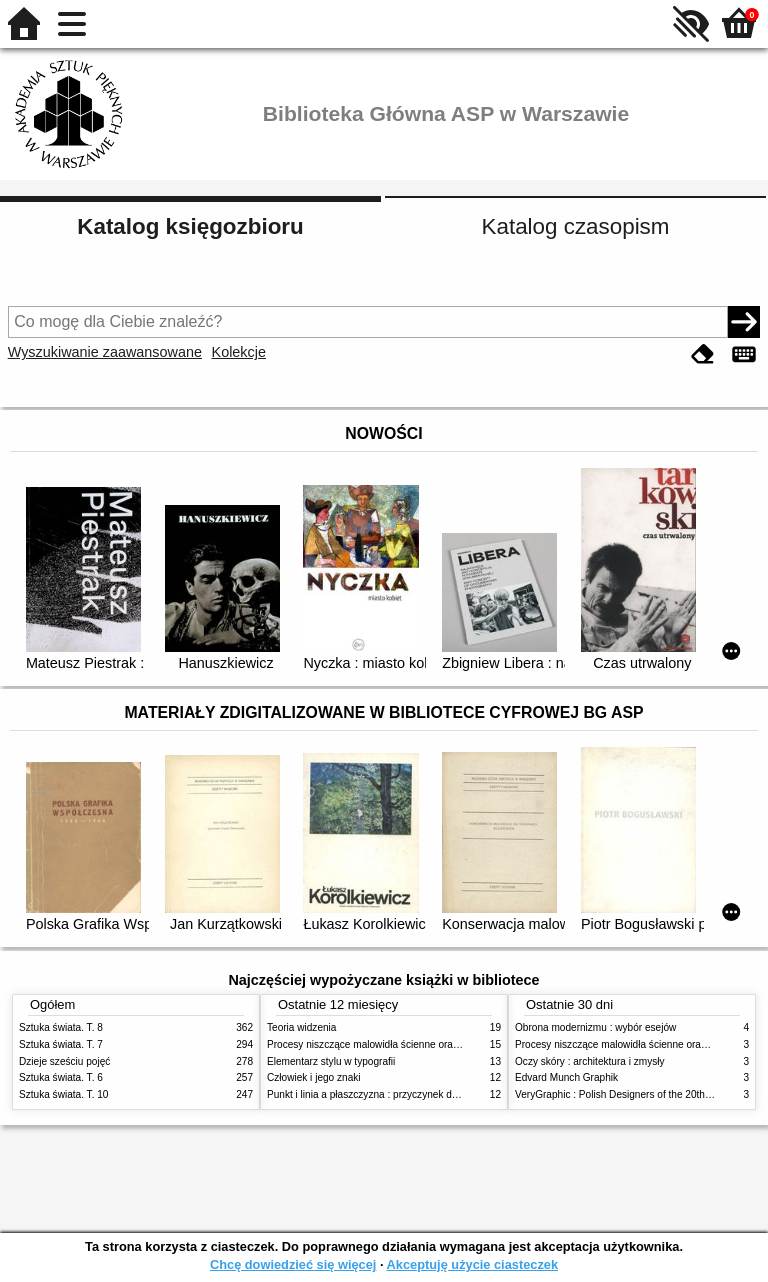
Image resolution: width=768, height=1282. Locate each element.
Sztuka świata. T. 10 (63, 1094)
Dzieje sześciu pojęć (64, 1061)
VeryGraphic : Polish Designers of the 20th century (628, 1094)
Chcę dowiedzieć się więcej (293, 1264)
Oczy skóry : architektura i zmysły (590, 1061)
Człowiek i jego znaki (314, 1077)
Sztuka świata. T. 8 (61, 1027)
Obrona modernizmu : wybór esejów (595, 1027)
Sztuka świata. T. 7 (61, 1044)
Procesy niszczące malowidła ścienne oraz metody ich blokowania (415, 1044)
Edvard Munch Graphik (566, 1077)
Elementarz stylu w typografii (331, 1061)
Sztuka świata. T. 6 (61, 1077)
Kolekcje (239, 352)
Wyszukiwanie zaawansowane (105, 352)
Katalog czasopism (576, 226)
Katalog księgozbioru (190, 226)
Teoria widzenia (301, 1027)
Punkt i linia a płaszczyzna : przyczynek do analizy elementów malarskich (430, 1094)
